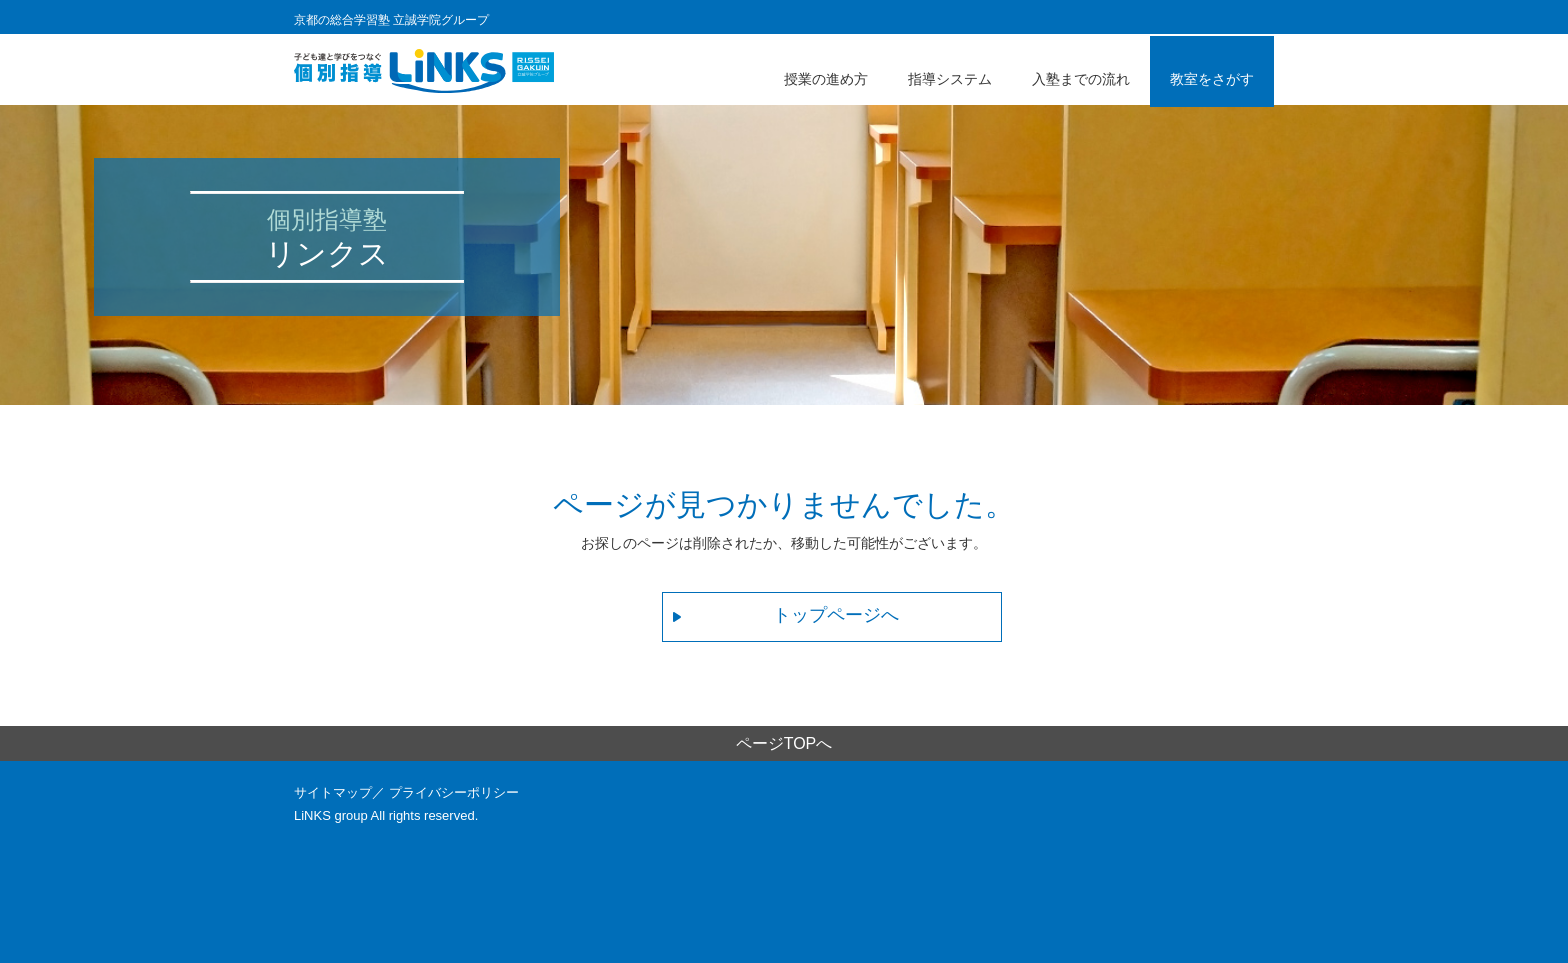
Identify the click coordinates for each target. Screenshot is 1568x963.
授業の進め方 (826, 79)
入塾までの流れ (1081, 79)
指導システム (950, 79)
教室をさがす (1212, 79)
